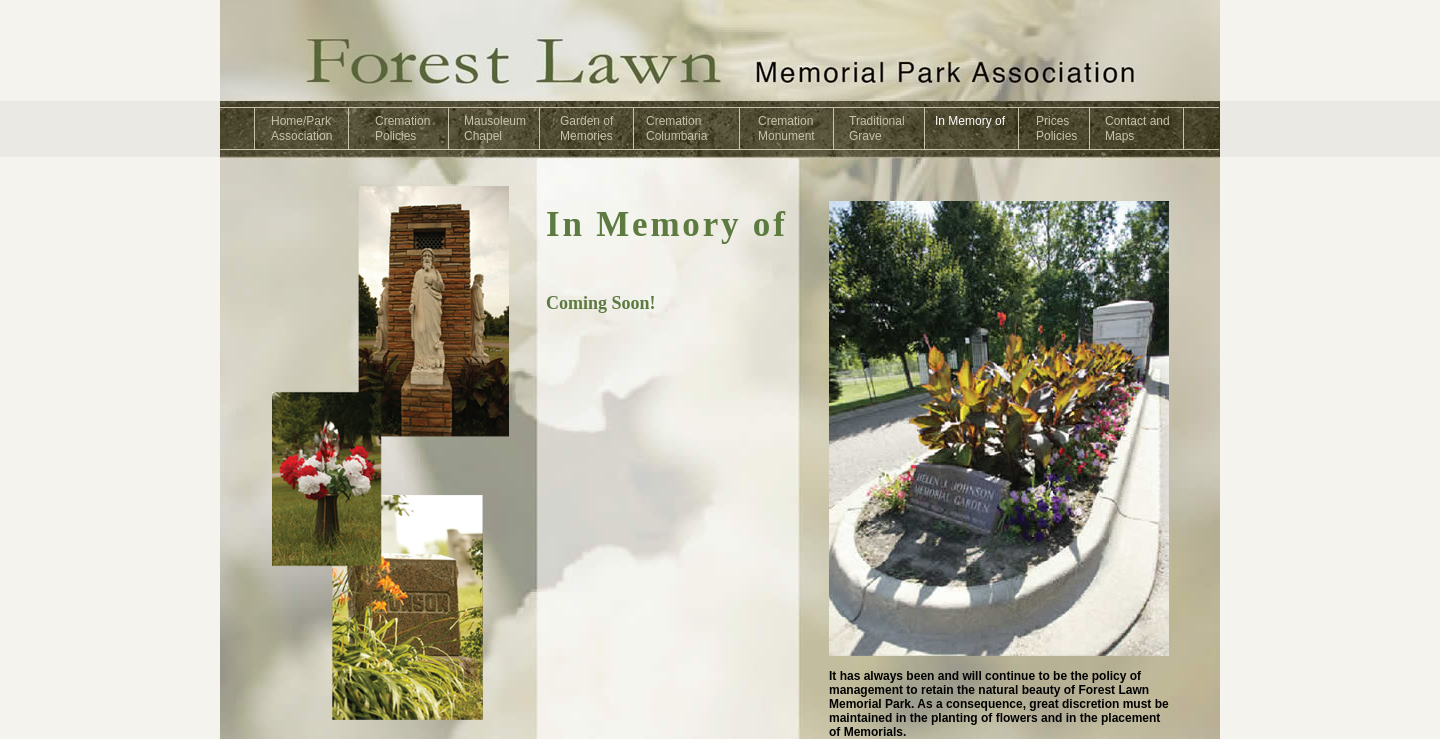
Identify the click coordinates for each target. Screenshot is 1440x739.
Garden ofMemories (586, 128)
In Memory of (970, 121)
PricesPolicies (1056, 128)
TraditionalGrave (877, 128)
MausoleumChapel (495, 128)
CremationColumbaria (676, 128)
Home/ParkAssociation (301, 128)
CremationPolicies (402, 128)
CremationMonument (786, 128)
